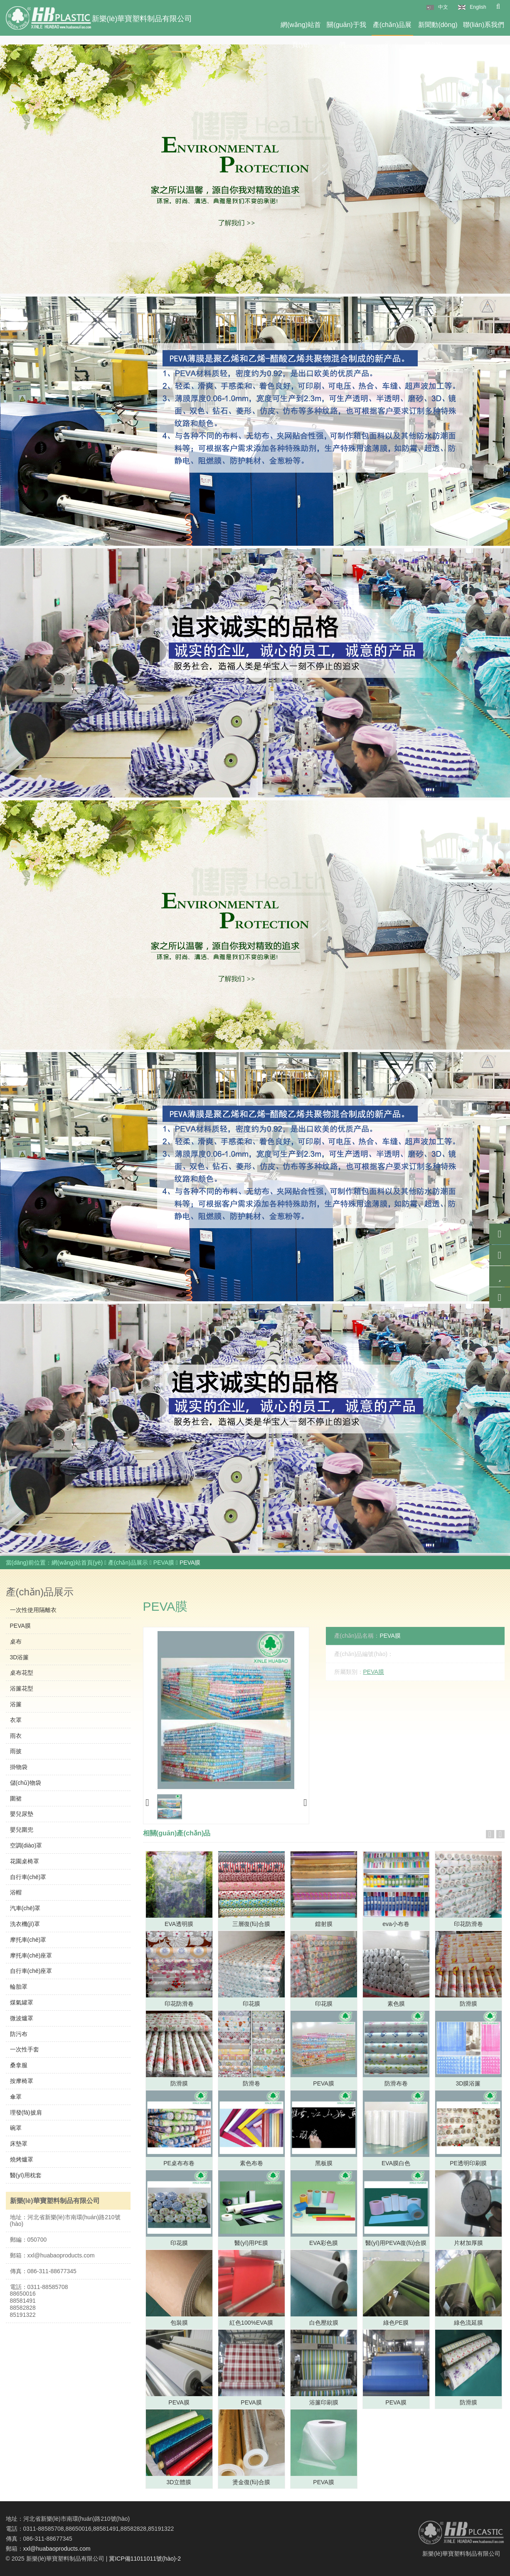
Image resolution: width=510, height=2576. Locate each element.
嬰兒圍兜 (21, 1829)
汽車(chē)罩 (25, 1908)
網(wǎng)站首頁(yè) (301, 28)
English (478, 7)
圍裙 (16, 1798)
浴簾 (16, 1704)
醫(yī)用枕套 (26, 2175)
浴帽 (16, 1892)
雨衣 (16, 1735)
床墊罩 (18, 2143)
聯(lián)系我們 (484, 24)
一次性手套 (24, 2049)
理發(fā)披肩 (26, 2112)
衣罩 (16, 1720)
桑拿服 (18, 2065)
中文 (443, 7)
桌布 (16, 1641)
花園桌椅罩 (24, 1861)
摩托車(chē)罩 (28, 1939)
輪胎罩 (18, 1986)
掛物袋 (18, 1767)
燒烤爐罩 (21, 2159)
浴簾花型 (21, 1688)
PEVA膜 (164, 1562)
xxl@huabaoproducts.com (57, 2548)
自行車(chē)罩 (28, 1877)
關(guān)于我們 (346, 28)
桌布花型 (21, 1672)
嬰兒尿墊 (21, 1814)
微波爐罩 (21, 2018)
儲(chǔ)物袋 (25, 1782)
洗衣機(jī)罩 (25, 1924)
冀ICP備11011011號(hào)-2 (145, 2558)
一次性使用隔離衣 (33, 1610)
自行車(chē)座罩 (31, 1971)
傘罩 (16, 2096)
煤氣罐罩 (21, 2002)
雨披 (16, 1751)
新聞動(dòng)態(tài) (437, 28)
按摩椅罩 (21, 2081)
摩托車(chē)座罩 (31, 1955)
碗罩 (16, 2128)
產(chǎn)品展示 (392, 28)
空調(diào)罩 (26, 1845)
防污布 (18, 2034)
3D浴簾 (19, 1657)
